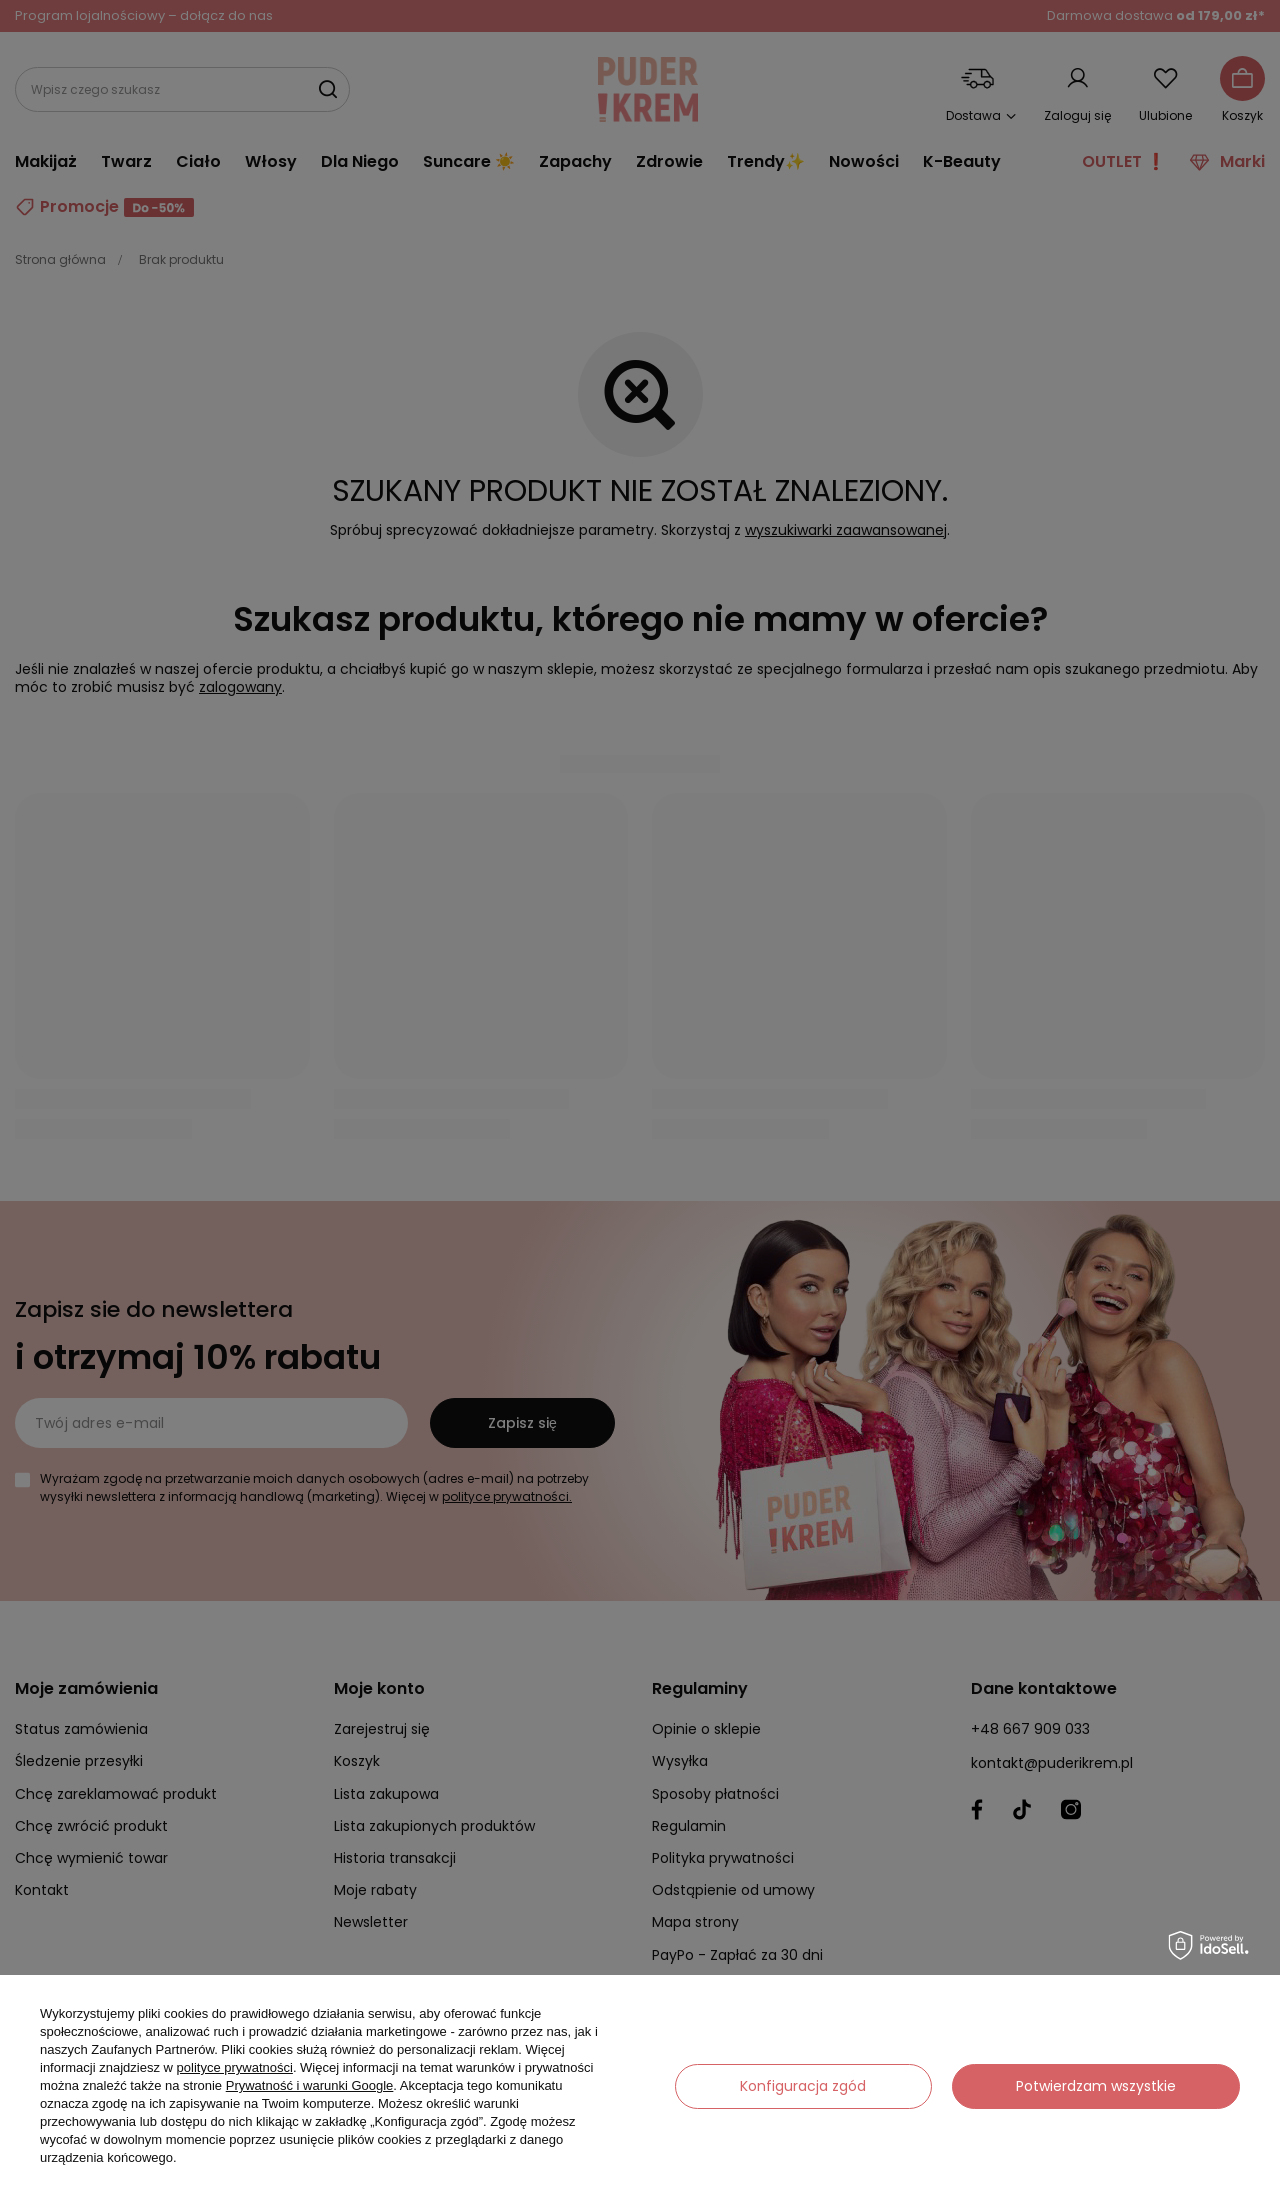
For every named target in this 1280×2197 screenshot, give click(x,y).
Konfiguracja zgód (803, 2086)
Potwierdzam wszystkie (1096, 2086)
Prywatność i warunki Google (310, 2085)
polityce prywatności (235, 2067)
